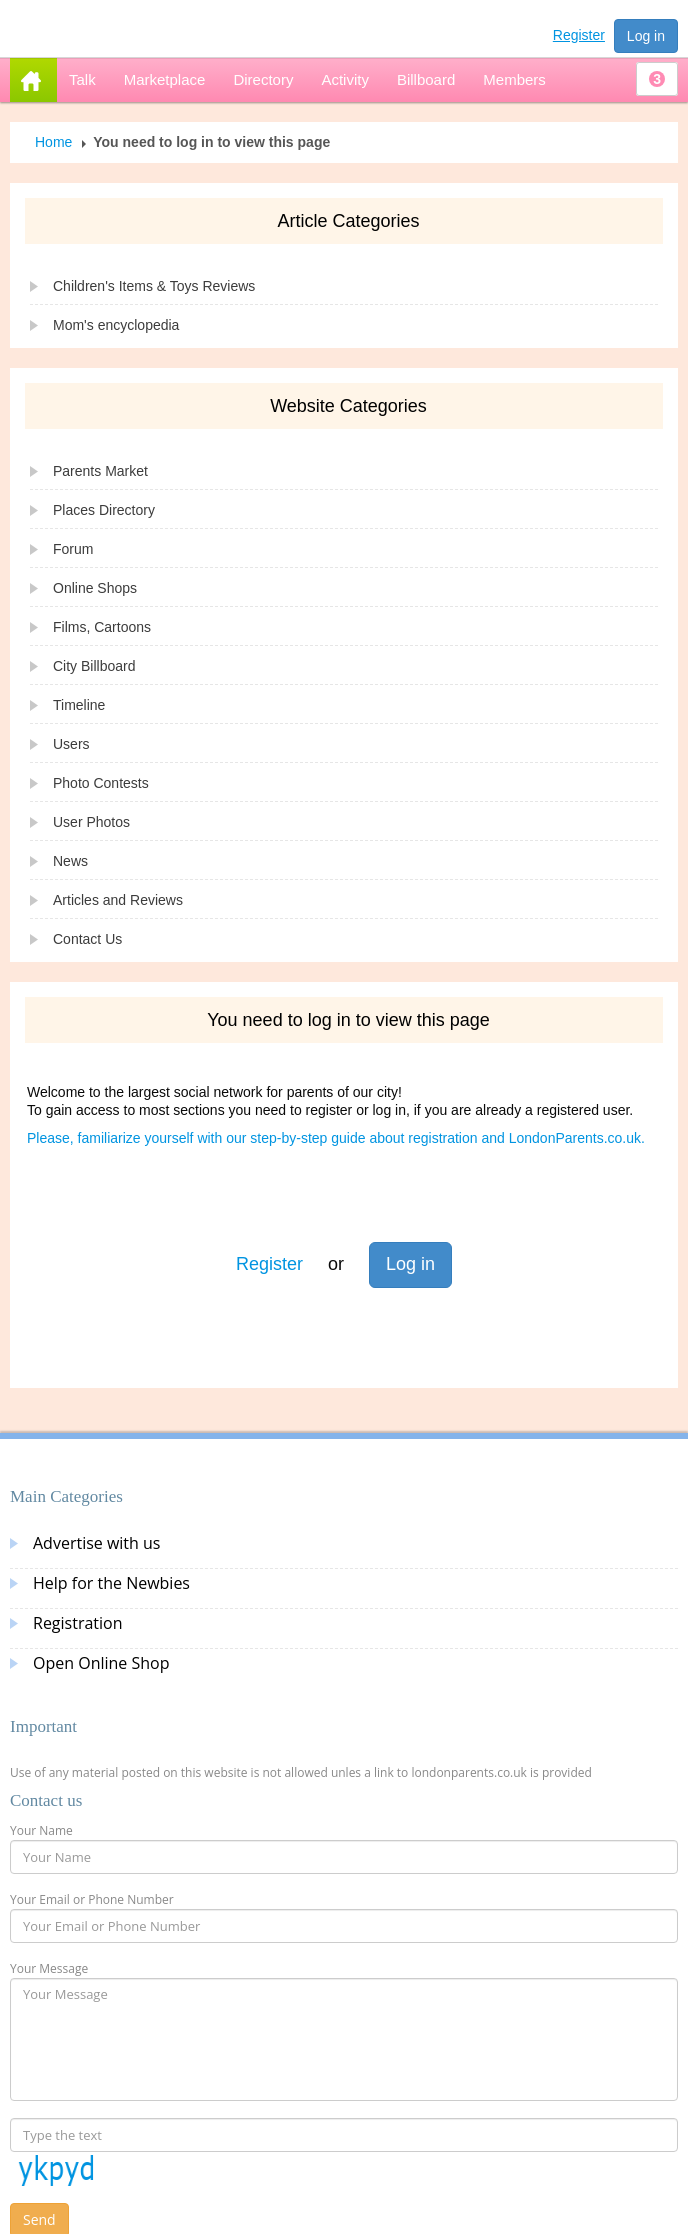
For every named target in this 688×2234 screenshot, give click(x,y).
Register (579, 35)
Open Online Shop (101, 1663)
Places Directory (104, 510)
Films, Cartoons (102, 627)
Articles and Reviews (118, 900)
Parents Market (100, 471)
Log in (646, 36)
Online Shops (95, 588)
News (70, 861)
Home (53, 142)
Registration (78, 1623)
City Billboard (94, 666)
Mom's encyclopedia (116, 325)
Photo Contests (101, 783)
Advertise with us (96, 1543)
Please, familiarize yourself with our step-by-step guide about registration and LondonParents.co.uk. (336, 1138)
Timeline (79, 705)
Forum (73, 549)
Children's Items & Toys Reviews (154, 286)
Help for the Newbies (111, 1583)
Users (71, 744)
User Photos (91, 822)
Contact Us (87, 939)
